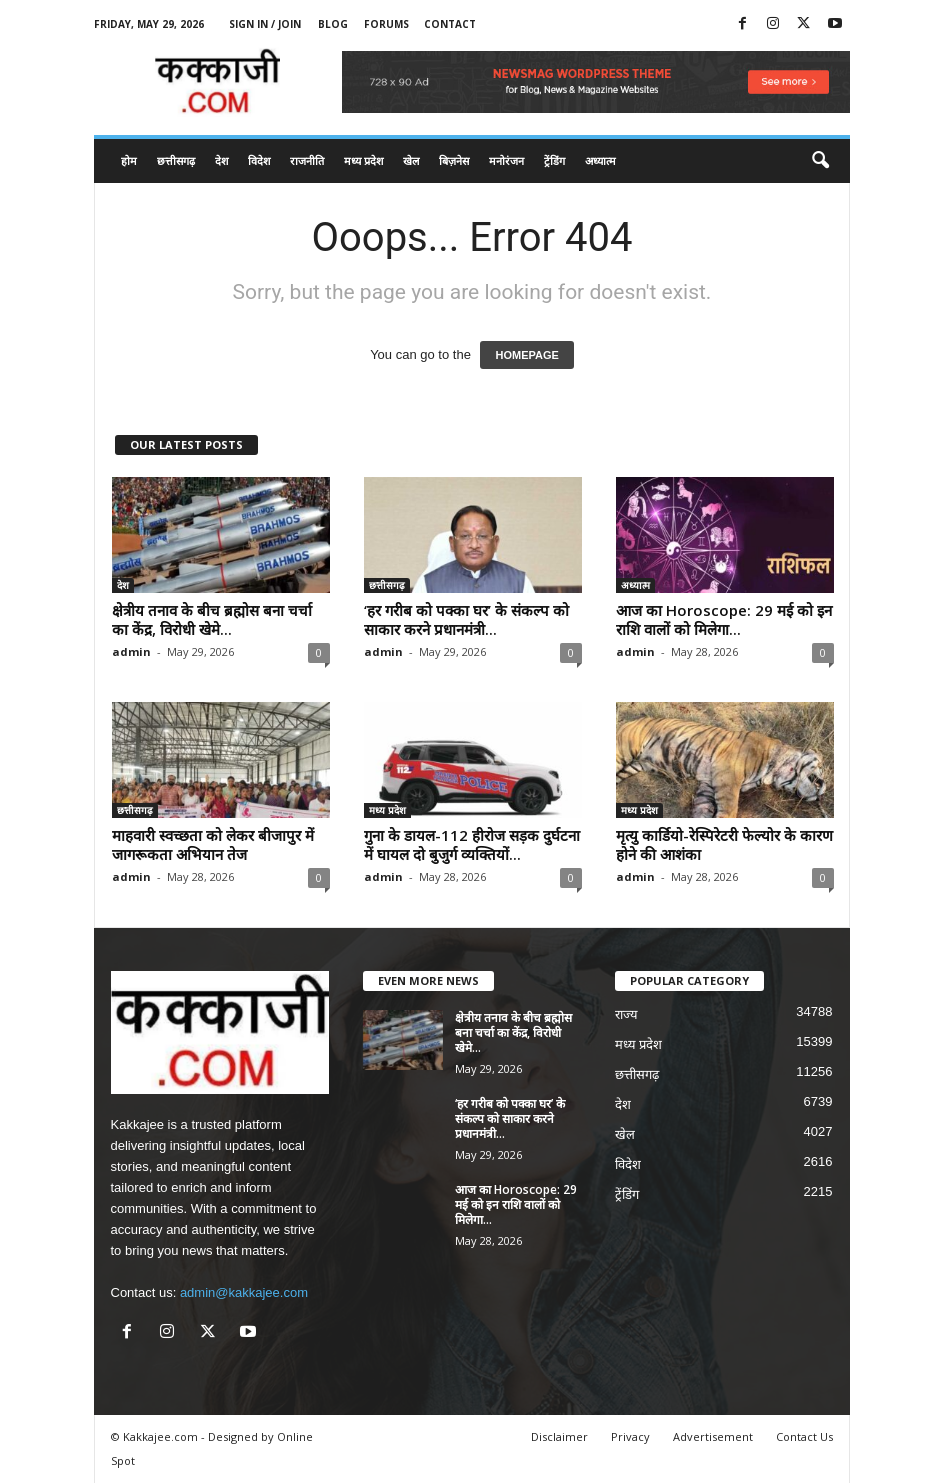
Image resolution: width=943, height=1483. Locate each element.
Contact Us (804, 1436)
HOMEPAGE (526, 355)
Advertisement (713, 1436)
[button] (820, 161)
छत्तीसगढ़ (176, 160)
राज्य (626, 1014)
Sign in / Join (265, 24)
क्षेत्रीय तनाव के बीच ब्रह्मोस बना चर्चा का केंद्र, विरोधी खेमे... (212, 619)
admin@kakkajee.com (244, 1292)
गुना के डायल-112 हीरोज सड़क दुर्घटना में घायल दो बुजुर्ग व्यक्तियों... (472, 844)
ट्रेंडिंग (554, 160)
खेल (411, 160)
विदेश (259, 160)
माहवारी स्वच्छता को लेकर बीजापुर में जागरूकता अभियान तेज (213, 844)
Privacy (630, 1436)
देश (221, 160)
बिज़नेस (454, 160)
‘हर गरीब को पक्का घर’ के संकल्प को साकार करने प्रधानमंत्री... (466, 619)
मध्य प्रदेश (363, 160)
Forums (386, 24)
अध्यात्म (600, 160)
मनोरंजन (506, 160)
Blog (333, 24)
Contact (450, 24)
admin (131, 651)
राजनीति (307, 160)
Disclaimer (559, 1436)
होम (129, 160)
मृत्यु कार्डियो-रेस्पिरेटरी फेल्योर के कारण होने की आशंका (724, 844)
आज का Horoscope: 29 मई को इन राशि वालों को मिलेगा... (724, 619)
